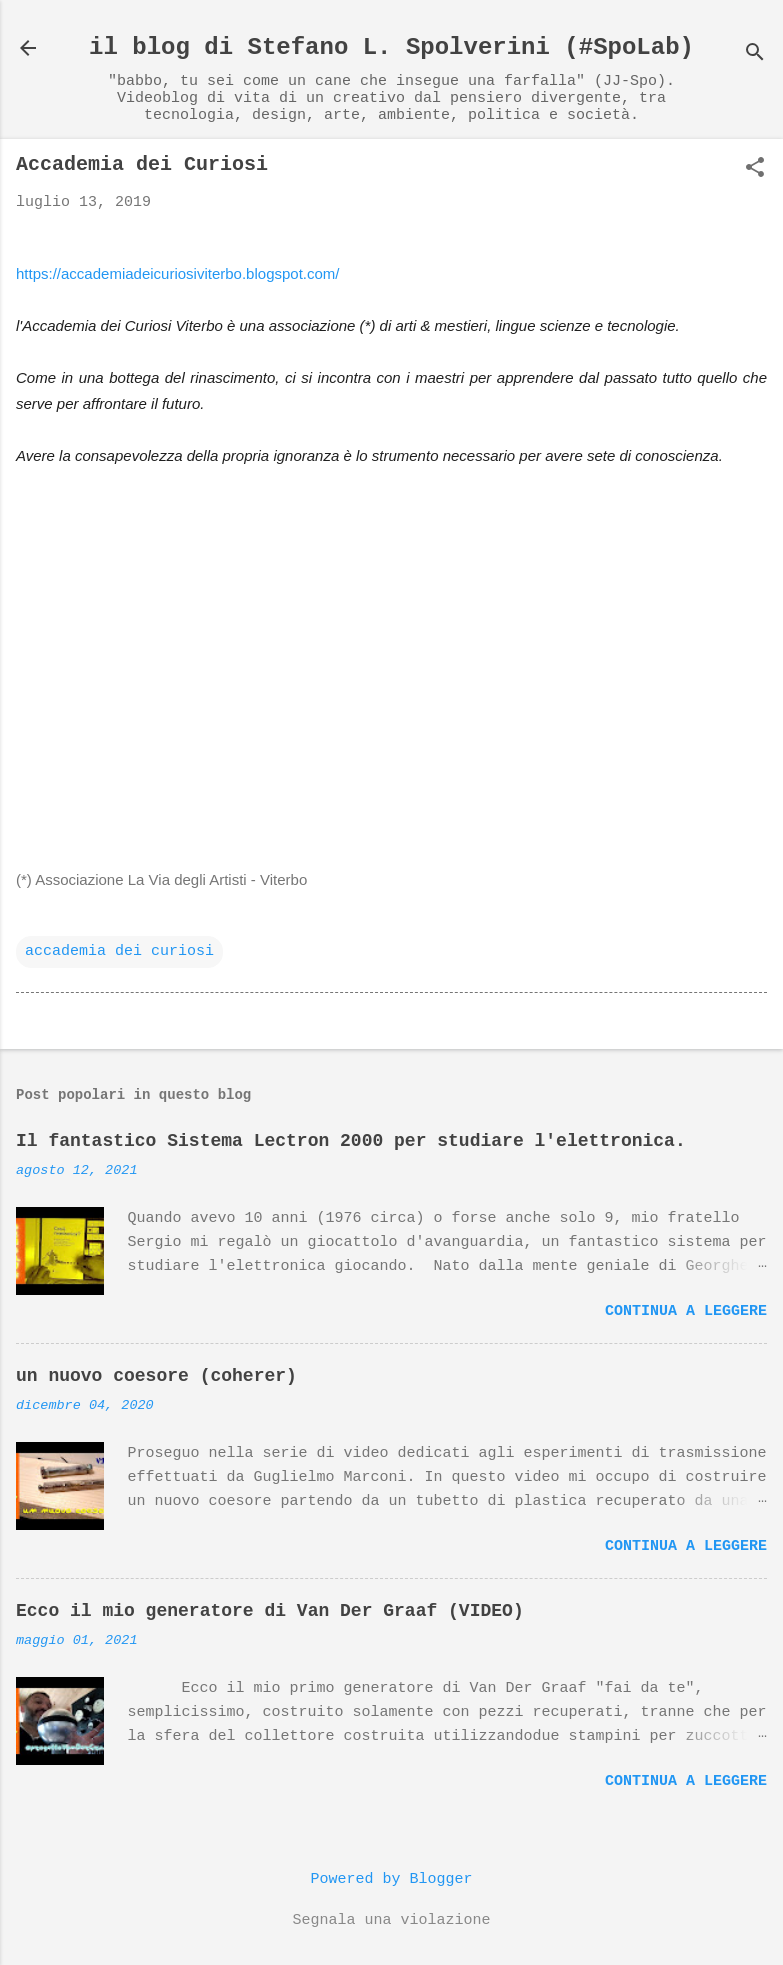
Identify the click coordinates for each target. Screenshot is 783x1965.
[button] (755, 169)
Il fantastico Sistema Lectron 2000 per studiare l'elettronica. (351, 1141)
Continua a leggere (686, 1311)
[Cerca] (755, 54)
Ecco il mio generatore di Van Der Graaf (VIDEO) (270, 1611)
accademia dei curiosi (119, 951)
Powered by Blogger (391, 1879)
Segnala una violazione (391, 1920)
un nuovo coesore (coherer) (156, 1376)
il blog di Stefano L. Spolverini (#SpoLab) (391, 47)
